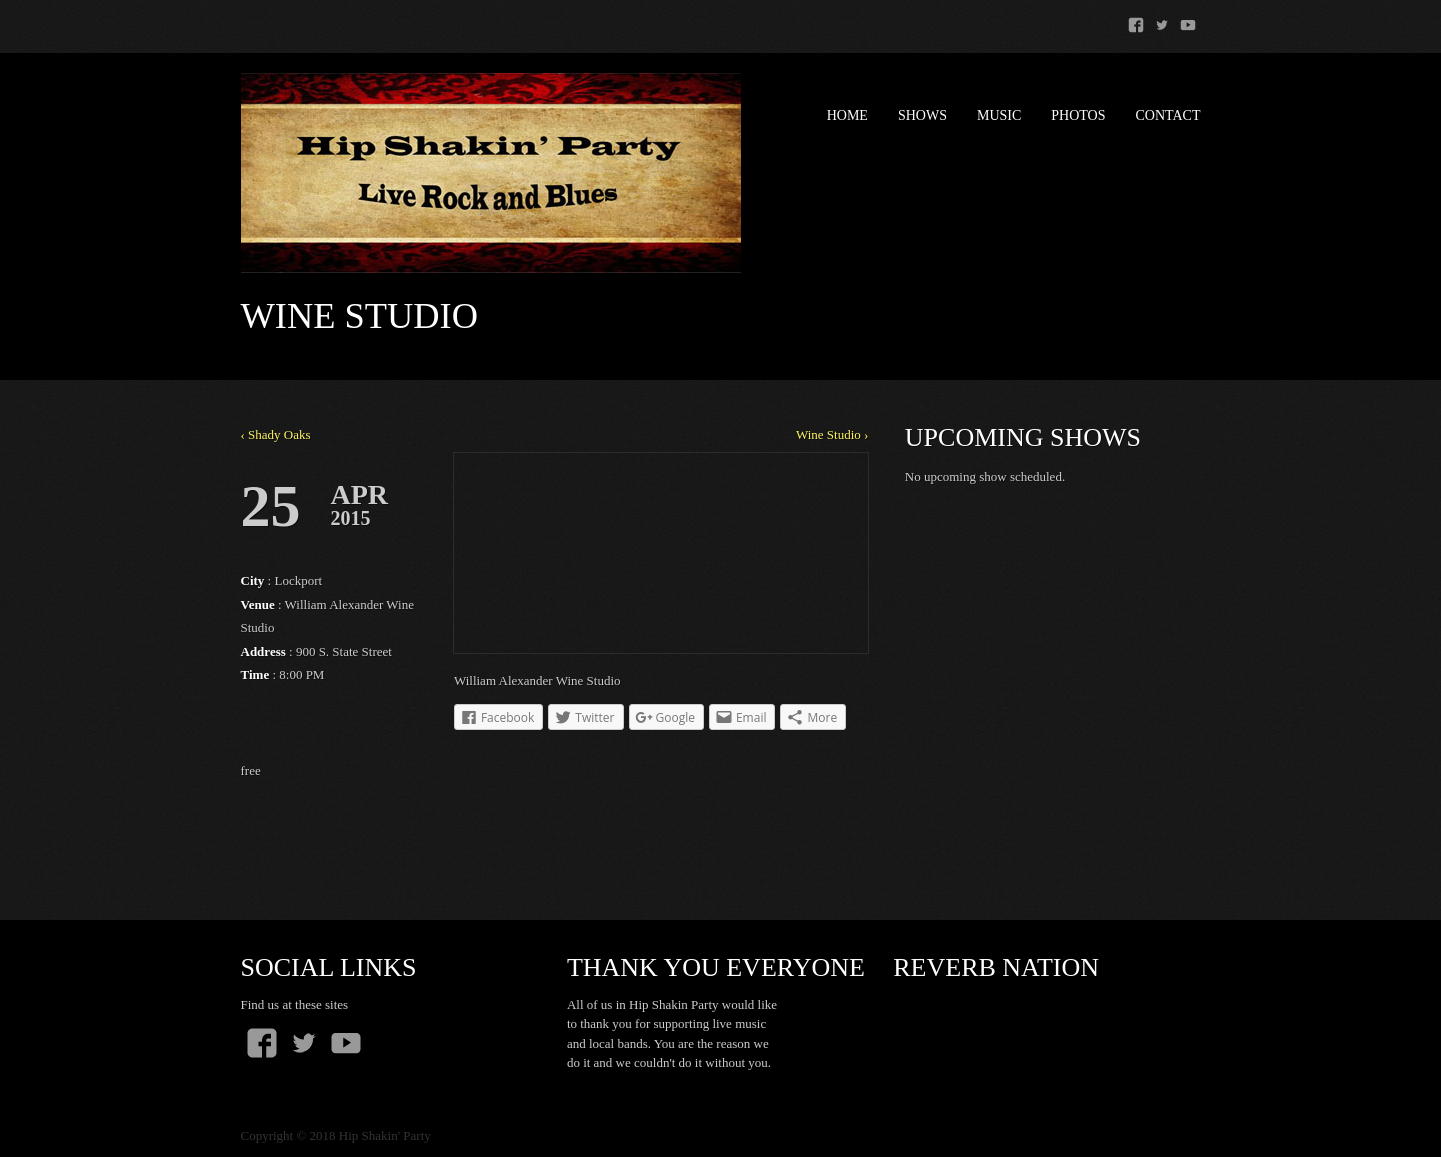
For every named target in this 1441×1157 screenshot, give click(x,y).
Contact (1168, 115)
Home (847, 115)
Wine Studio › (832, 434)
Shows (922, 115)
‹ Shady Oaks (276, 434)
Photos (1078, 115)
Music (999, 115)
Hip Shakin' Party (385, 1135)
